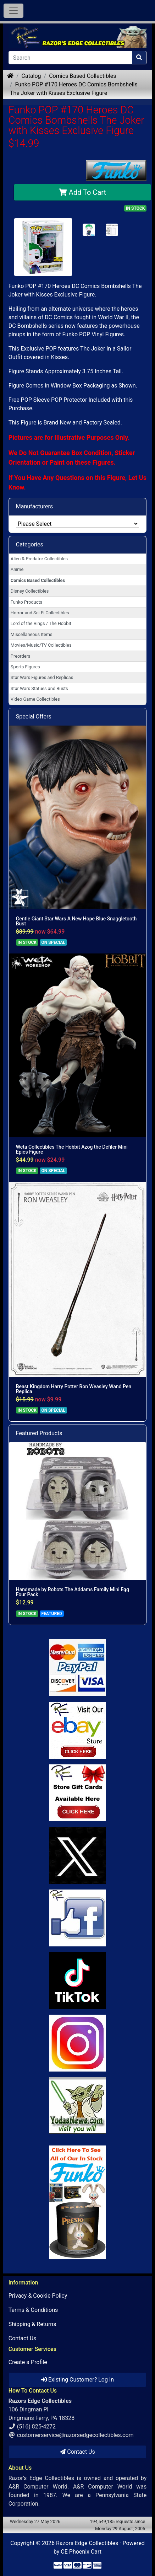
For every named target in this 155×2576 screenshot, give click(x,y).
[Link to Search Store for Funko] (78, 2202)
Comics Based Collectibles (82, 76)
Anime (17, 569)
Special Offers (33, 716)
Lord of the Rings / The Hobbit (41, 623)
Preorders (21, 656)
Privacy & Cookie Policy (38, 2295)
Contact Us (23, 2338)
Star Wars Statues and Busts (39, 688)
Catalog (31, 76)
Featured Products (39, 1433)
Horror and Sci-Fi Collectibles (40, 612)
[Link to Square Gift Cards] (78, 1792)
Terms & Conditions (33, 2310)
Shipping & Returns (32, 2324)
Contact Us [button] (77, 2451)
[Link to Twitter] (78, 1855)
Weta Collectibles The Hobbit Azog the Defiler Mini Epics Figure (72, 1149)
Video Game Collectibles (35, 699)
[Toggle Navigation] (13, 11)
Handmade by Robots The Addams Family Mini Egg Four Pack (72, 1592)
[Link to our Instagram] (78, 2043)
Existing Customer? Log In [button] (77, 2379)
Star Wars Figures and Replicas (42, 677)
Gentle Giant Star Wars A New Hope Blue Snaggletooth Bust (76, 921)
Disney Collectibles (30, 591)
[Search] (70, 57)
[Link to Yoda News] (78, 2105)
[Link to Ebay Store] (78, 1730)
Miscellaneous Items (31, 634)
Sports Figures (25, 666)
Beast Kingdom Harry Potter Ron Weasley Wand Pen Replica (73, 1389)
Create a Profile (28, 2362)
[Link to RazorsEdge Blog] (78, 1980)
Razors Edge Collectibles (87, 2543)
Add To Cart (82, 192)
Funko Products (26, 602)
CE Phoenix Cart (81, 2551)
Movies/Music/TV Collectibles (41, 645)
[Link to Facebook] (78, 1918)
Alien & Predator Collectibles (39, 558)
